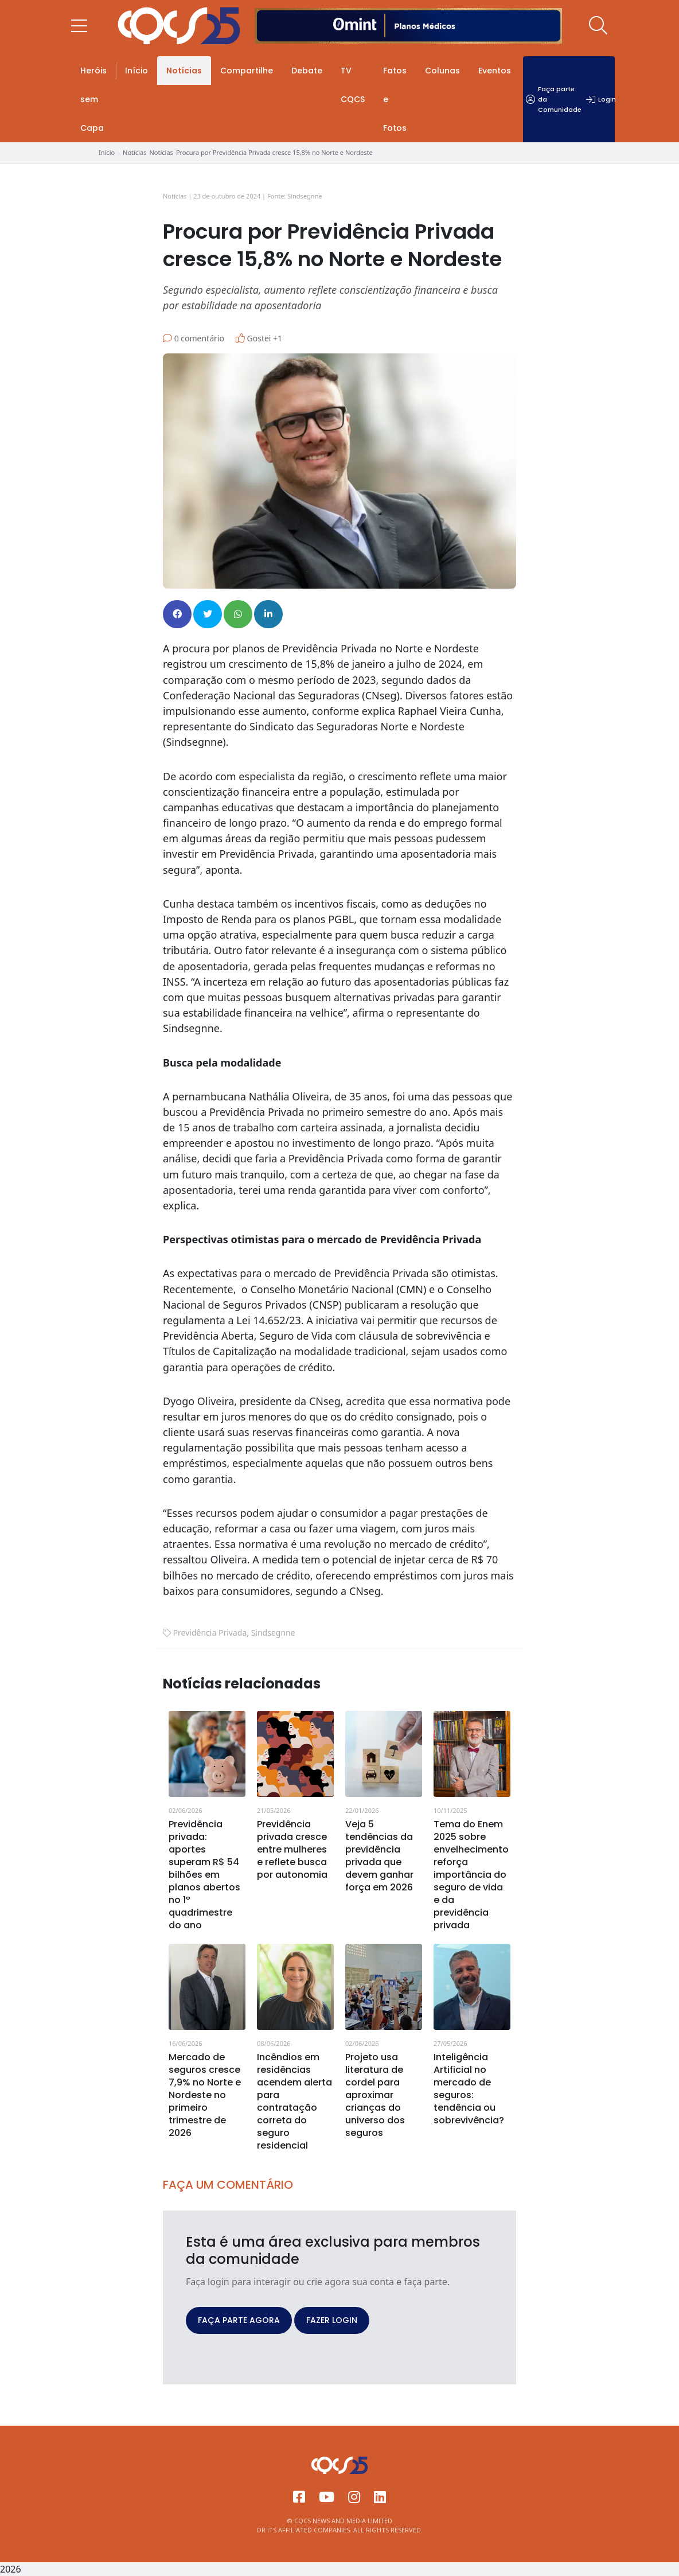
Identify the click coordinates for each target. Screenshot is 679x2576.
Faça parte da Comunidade (554, 99)
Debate (306, 70)
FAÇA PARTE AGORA (239, 2320)
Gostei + (259, 338)
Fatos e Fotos (395, 99)
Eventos (494, 70)
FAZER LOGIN (331, 2320)
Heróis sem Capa (93, 99)
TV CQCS (353, 85)
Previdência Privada (210, 1632)
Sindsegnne (273, 1632)
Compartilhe (246, 70)
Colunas (442, 70)
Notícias (184, 70)
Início (136, 70)
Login (601, 99)
